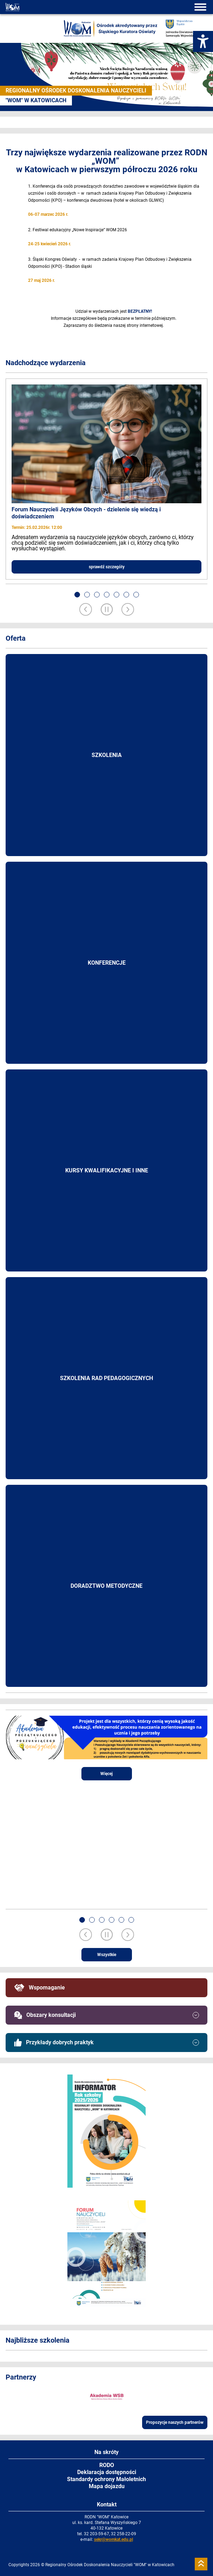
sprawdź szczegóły (107, 566)
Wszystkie (106, 1954)
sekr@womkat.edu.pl (113, 2539)
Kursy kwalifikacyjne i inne (106, 1170)
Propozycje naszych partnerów (175, 2422)
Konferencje (107, 962)
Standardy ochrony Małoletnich (106, 2479)
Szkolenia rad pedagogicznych (106, 1378)
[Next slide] (127, 610)
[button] (77, 594)
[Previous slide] (85, 610)
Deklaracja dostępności (106, 2472)
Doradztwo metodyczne (106, 1586)
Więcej (106, 1773)
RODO (106, 2465)
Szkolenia (107, 755)
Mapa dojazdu (107, 2486)
